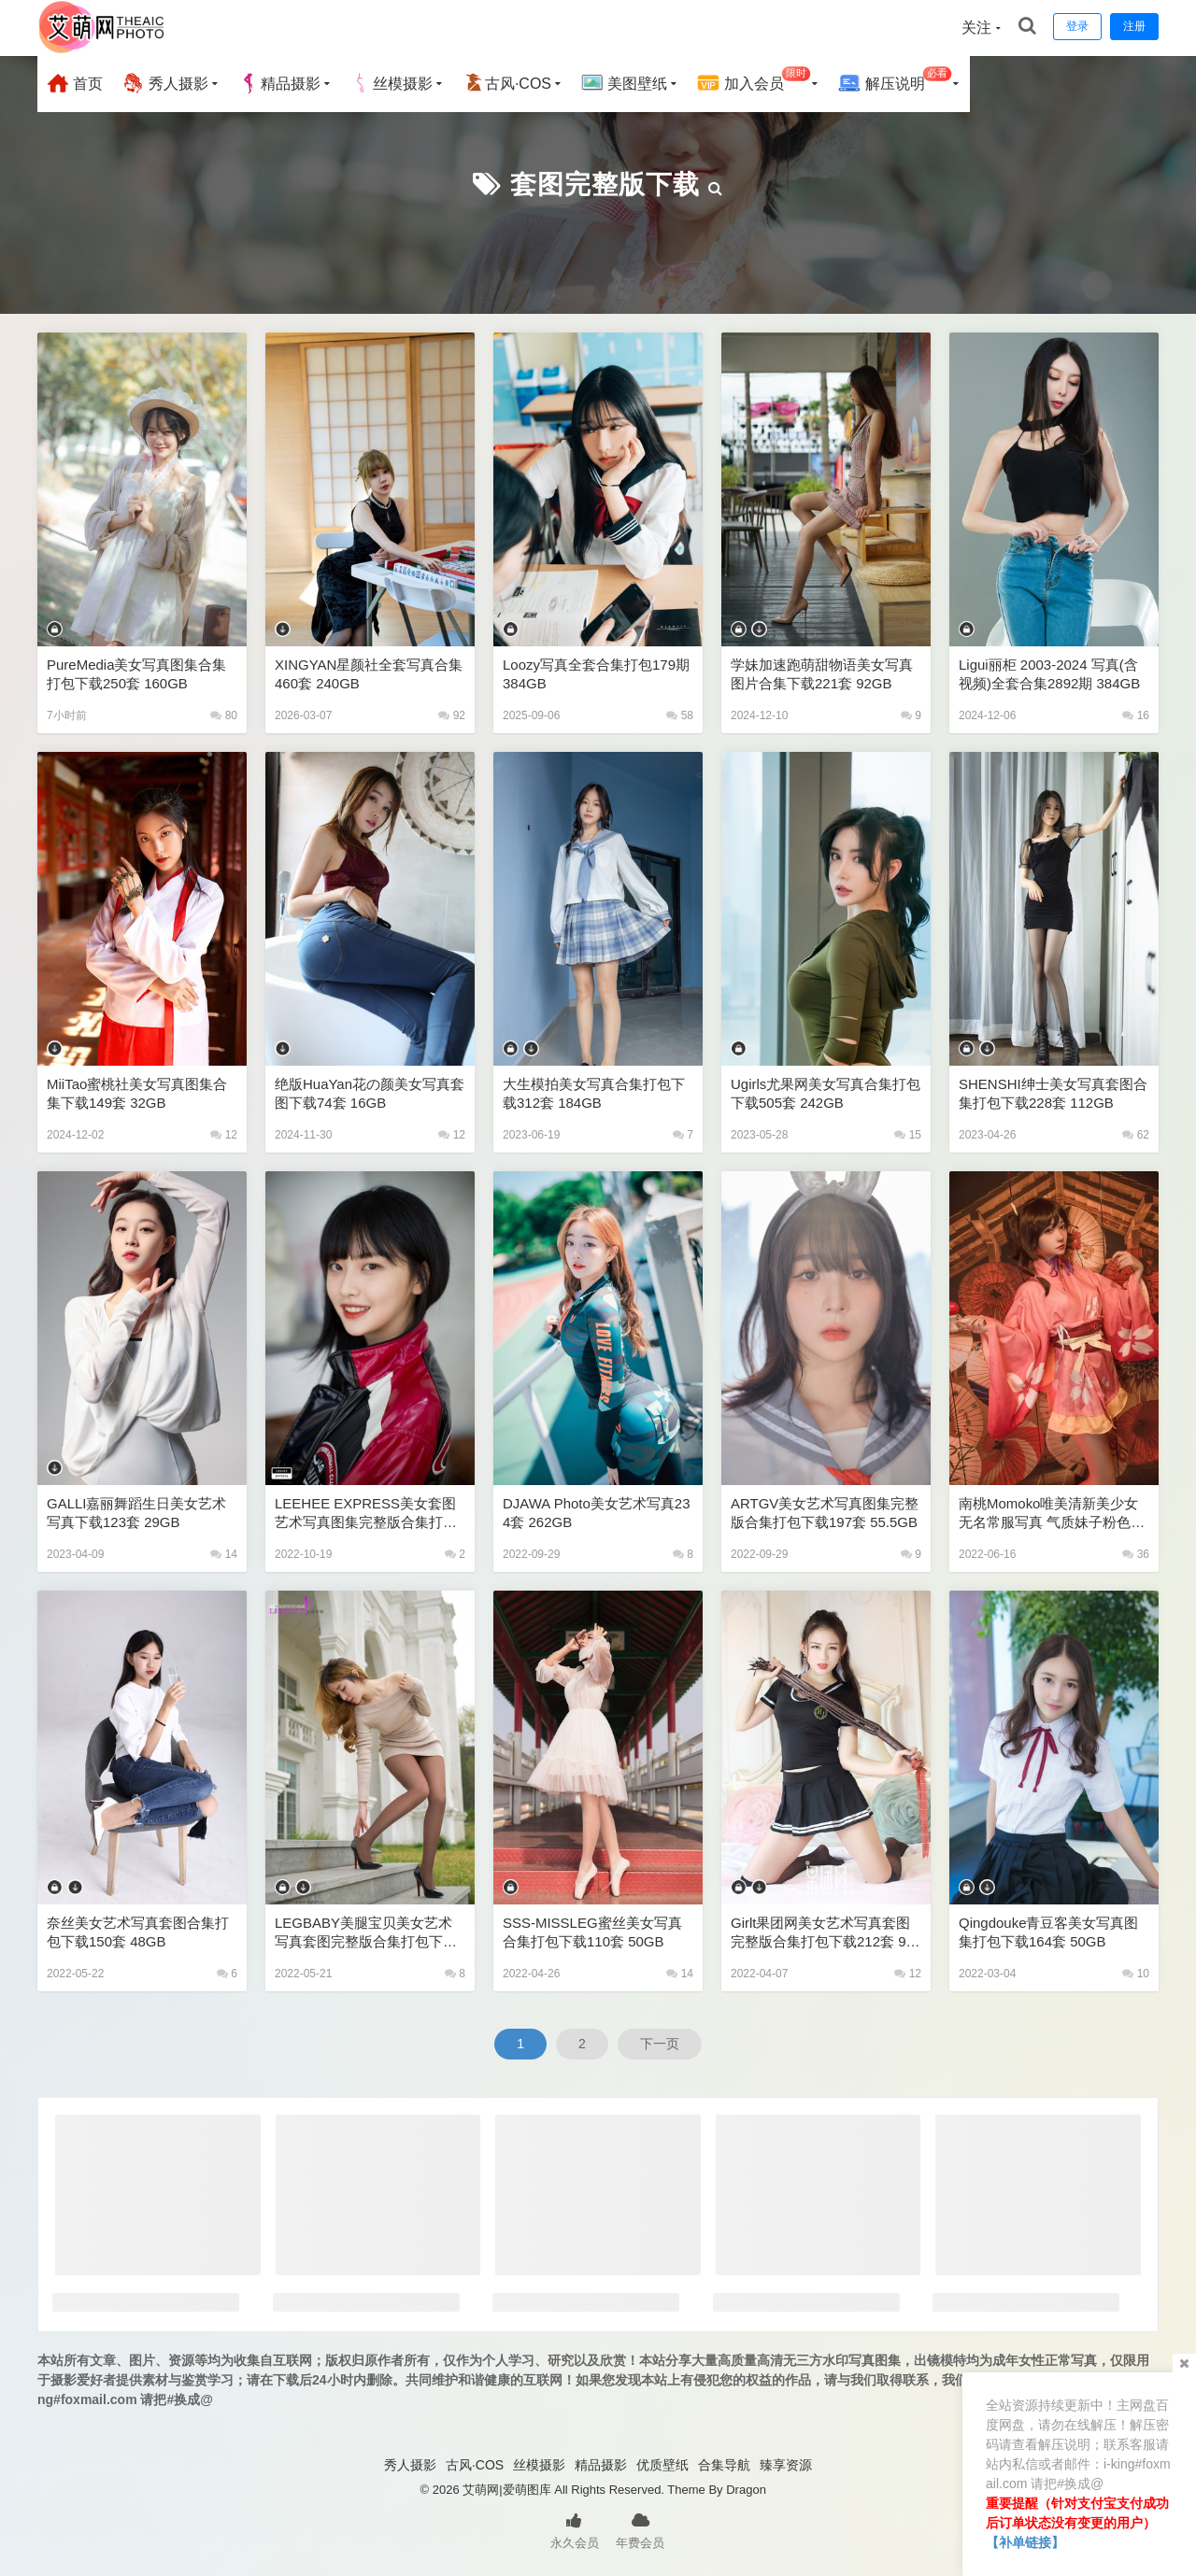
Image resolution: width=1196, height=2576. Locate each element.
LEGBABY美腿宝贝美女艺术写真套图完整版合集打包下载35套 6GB (369, 1933)
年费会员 (640, 2529)
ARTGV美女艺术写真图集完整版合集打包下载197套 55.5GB (824, 1512)
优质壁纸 (662, 2464)
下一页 (659, 2043)
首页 (75, 83)
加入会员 (753, 80)
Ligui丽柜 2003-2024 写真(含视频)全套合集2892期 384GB (1049, 674)
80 (223, 715)
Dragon (746, 2490)
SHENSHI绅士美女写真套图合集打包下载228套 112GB (1053, 1093)
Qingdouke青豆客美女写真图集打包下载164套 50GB (1049, 1932)
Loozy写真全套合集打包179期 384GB (596, 674)
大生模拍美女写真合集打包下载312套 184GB (594, 1093)
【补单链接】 (1025, 2542)
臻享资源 (786, 2464)
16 (1135, 715)
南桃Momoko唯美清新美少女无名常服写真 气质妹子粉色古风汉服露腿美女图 (1052, 1513)
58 (679, 715)
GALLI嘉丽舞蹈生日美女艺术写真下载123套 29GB (137, 1512)
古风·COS (507, 83)
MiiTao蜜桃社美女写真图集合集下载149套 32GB (137, 1093)
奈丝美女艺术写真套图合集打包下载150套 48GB (138, 1932)
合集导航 (724, 2464)
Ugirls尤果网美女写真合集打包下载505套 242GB (825, 1093)
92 (451, 715)
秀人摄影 (164, 83)
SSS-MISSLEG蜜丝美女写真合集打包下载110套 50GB (592, 1932)
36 (1135, 1554)
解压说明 (894, 80)
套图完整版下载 (605, 184)
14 (223, 1554)
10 (1135, 1973)
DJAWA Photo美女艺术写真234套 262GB (597, 1512)
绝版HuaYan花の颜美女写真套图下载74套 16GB (369, 1093)
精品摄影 (279, 83)
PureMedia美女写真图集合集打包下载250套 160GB (137, 674)
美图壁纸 (624, 83)
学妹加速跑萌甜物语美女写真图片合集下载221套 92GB (822, 674)
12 (223, 1134)
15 (907, 1134)
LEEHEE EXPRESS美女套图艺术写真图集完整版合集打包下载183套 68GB (366, 1513)
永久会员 (574, 2529)
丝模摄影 (391, 83)
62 (1135, 1134)
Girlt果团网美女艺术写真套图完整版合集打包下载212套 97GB (822, 1933)
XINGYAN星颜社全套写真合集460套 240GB (369, 674)
